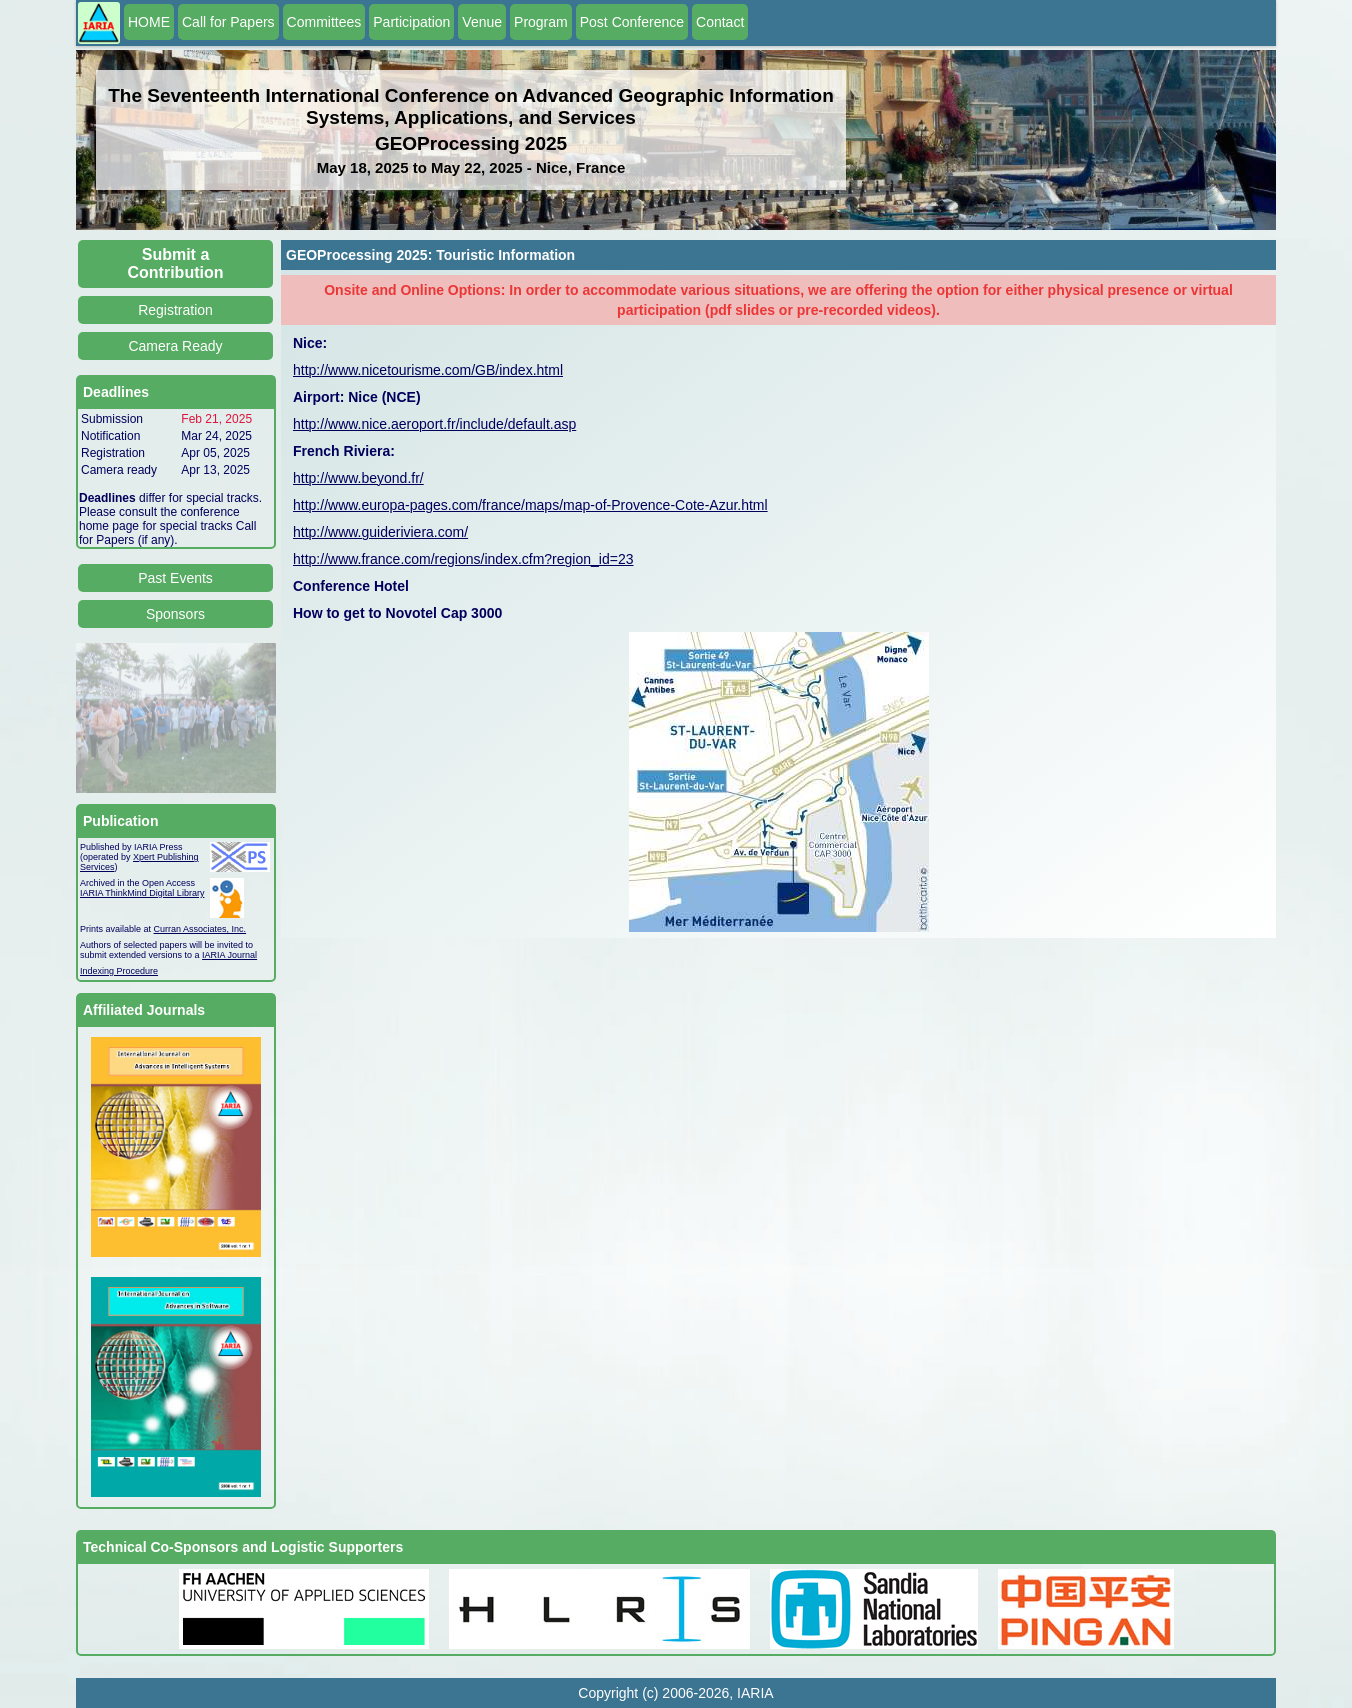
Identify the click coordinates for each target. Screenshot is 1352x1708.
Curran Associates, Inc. (200, 929)
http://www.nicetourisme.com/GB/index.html (428, 370)
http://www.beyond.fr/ (358, 478)
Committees (324, 22)
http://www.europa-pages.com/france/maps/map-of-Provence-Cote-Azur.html (530, 505)
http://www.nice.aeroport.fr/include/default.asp (434, 424)
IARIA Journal (229, 955)
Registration (175, 310)
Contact (720, 22)
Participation (411, 22)
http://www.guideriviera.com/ (380, 532)
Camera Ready (175, 346)
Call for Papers (228, 22)
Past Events (175, 578)
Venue (482, 22)
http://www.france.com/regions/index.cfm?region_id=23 (463, 559)
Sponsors (175, 614)
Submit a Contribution (176, 263)
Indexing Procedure (119, 971)
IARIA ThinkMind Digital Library (142, 893)
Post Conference (632, 22)
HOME (149, 22)
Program (541, 22)
